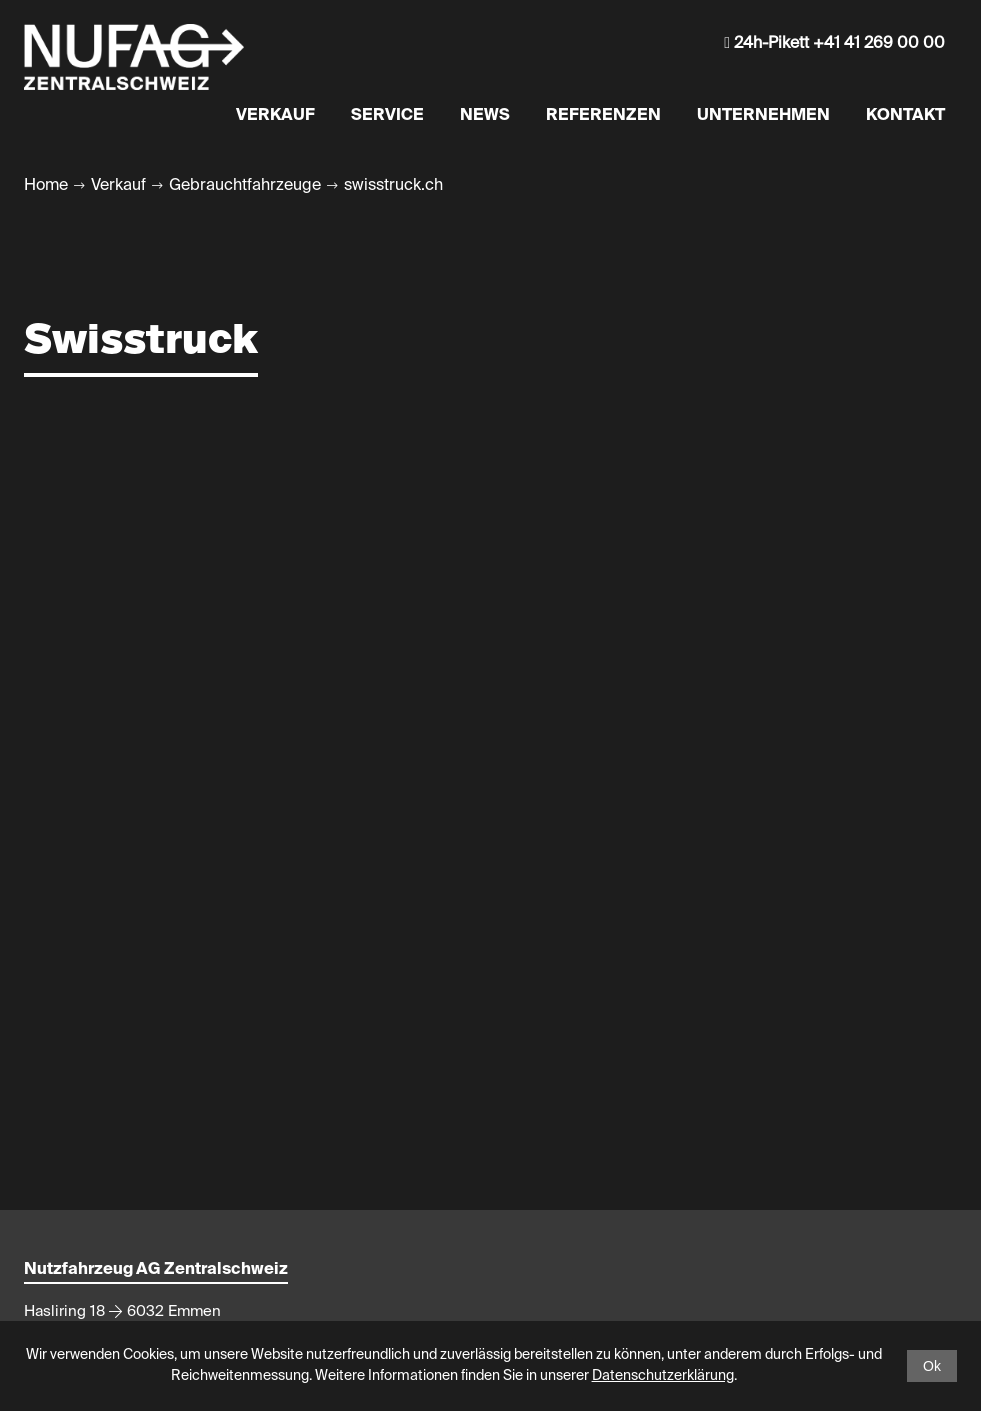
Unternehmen (763, 116)
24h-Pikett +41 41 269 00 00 (834, 43)
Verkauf (275, 116)
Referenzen (603, 116)
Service (387, 116)
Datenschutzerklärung (663, 1376)
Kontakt (905, 116)
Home (46, 186)
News (485, 116)
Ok (932, 1366)
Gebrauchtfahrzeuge (245, 186)
